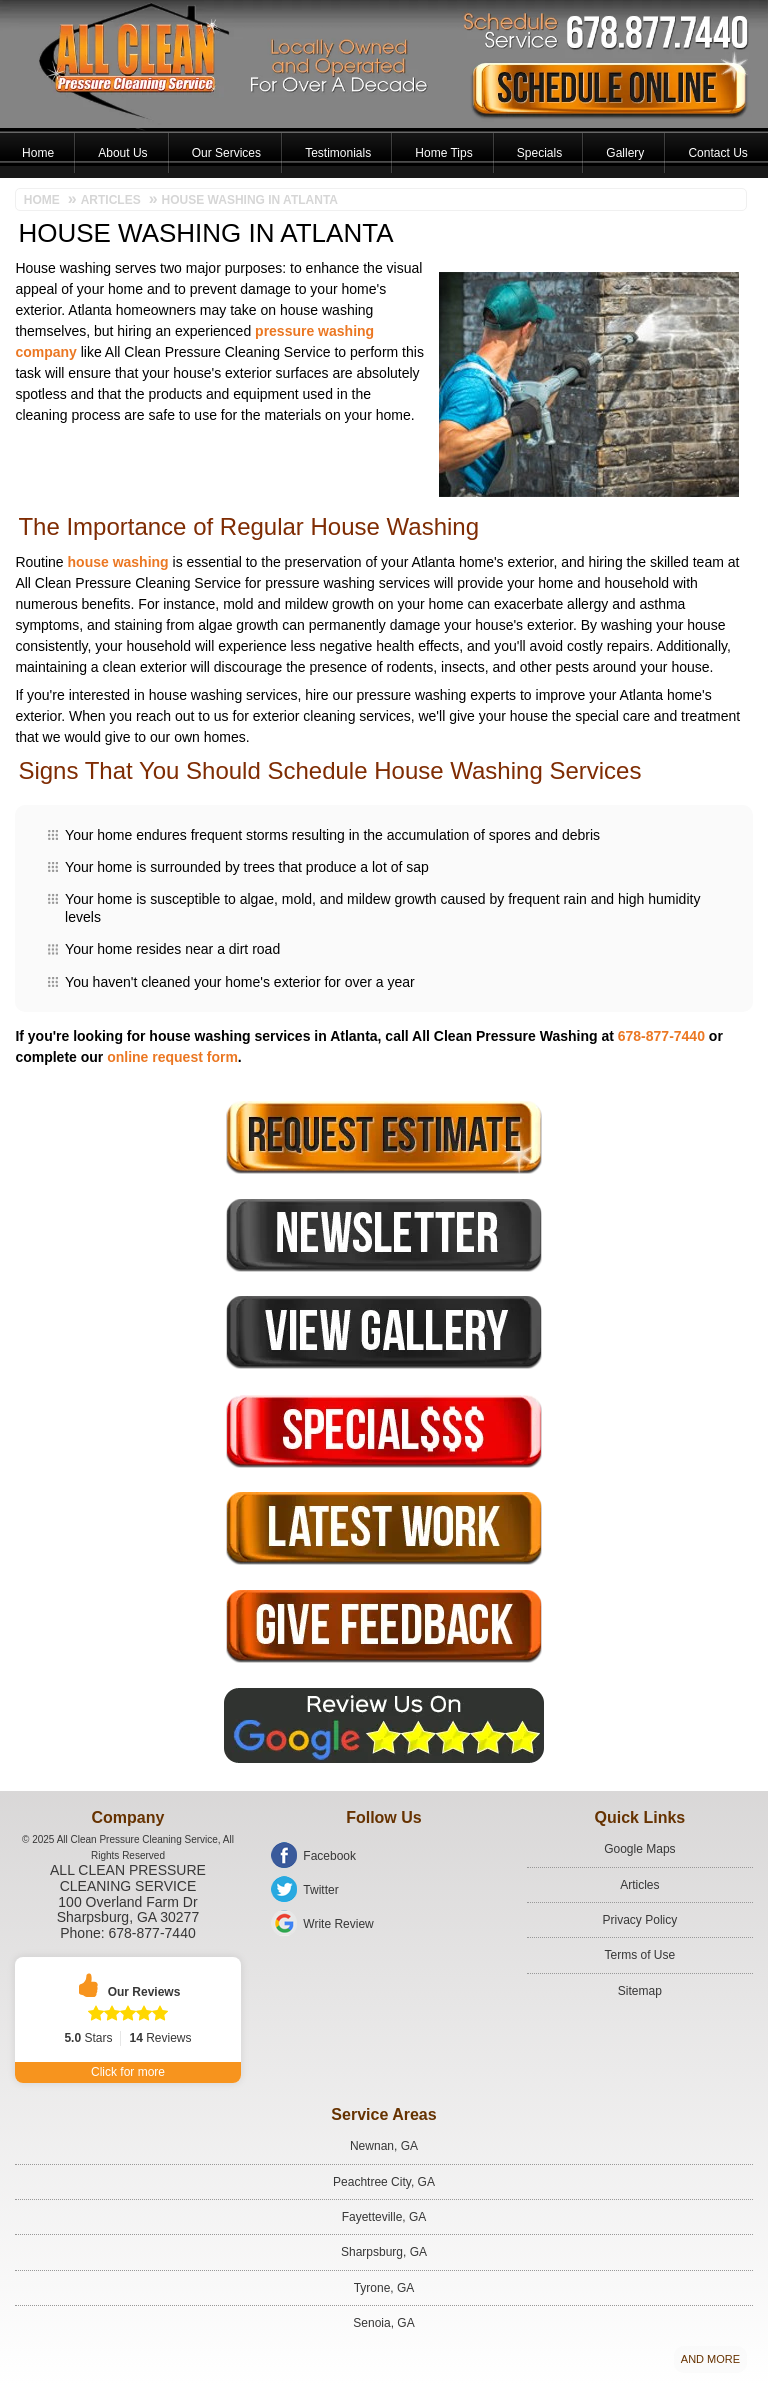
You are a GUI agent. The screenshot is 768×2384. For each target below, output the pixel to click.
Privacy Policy (640, 1920)
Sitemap (640, 1991)
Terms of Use (640, 1955)
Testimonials (338, 153)
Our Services (226, 153)
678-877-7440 (661, 1036)
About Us (122, 153)
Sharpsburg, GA (384, 2252)
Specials (539, 153)
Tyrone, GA (384, 2288)
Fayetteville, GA (384, 2217)
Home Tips (443, 153)
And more (710, 2359)
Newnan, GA (384, 2146)
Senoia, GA (383, 2323)
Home (38, 153)
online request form (172, 1057)
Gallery (625, 153)
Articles (639, 1885)
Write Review (338, 1924)
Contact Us (717, 153)
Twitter (320, 1890)
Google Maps (639, 1849)
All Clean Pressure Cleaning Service (128, 1878)
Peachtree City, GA (384, 2182)
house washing (118, 562)
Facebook (329, 1856)
